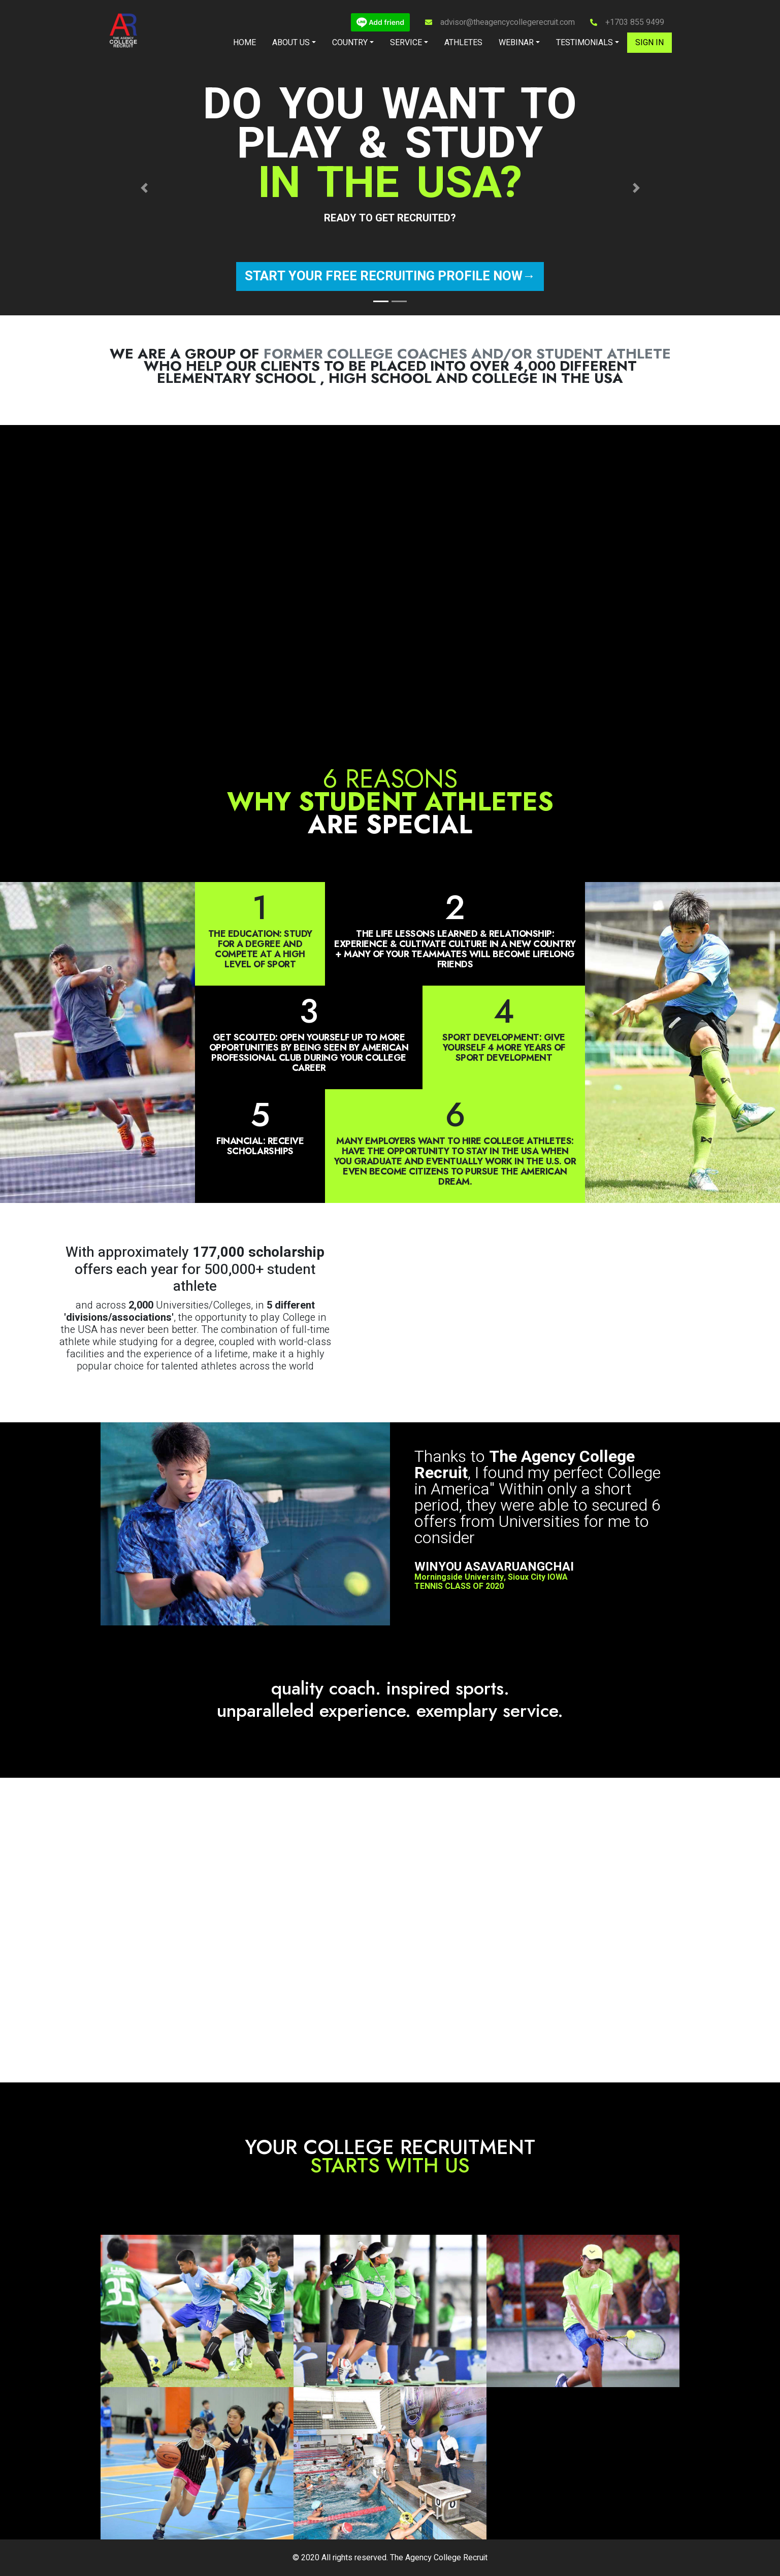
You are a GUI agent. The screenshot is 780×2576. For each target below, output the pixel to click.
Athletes (463, 43)
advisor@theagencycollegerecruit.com (507, 22)
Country (350, 43)
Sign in (649, 43)
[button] (144, 188)
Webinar (516, 43)
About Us (291, 43)
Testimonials (584, 43)
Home (244, 43)
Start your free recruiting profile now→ (390, 276)
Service (406, 43)
